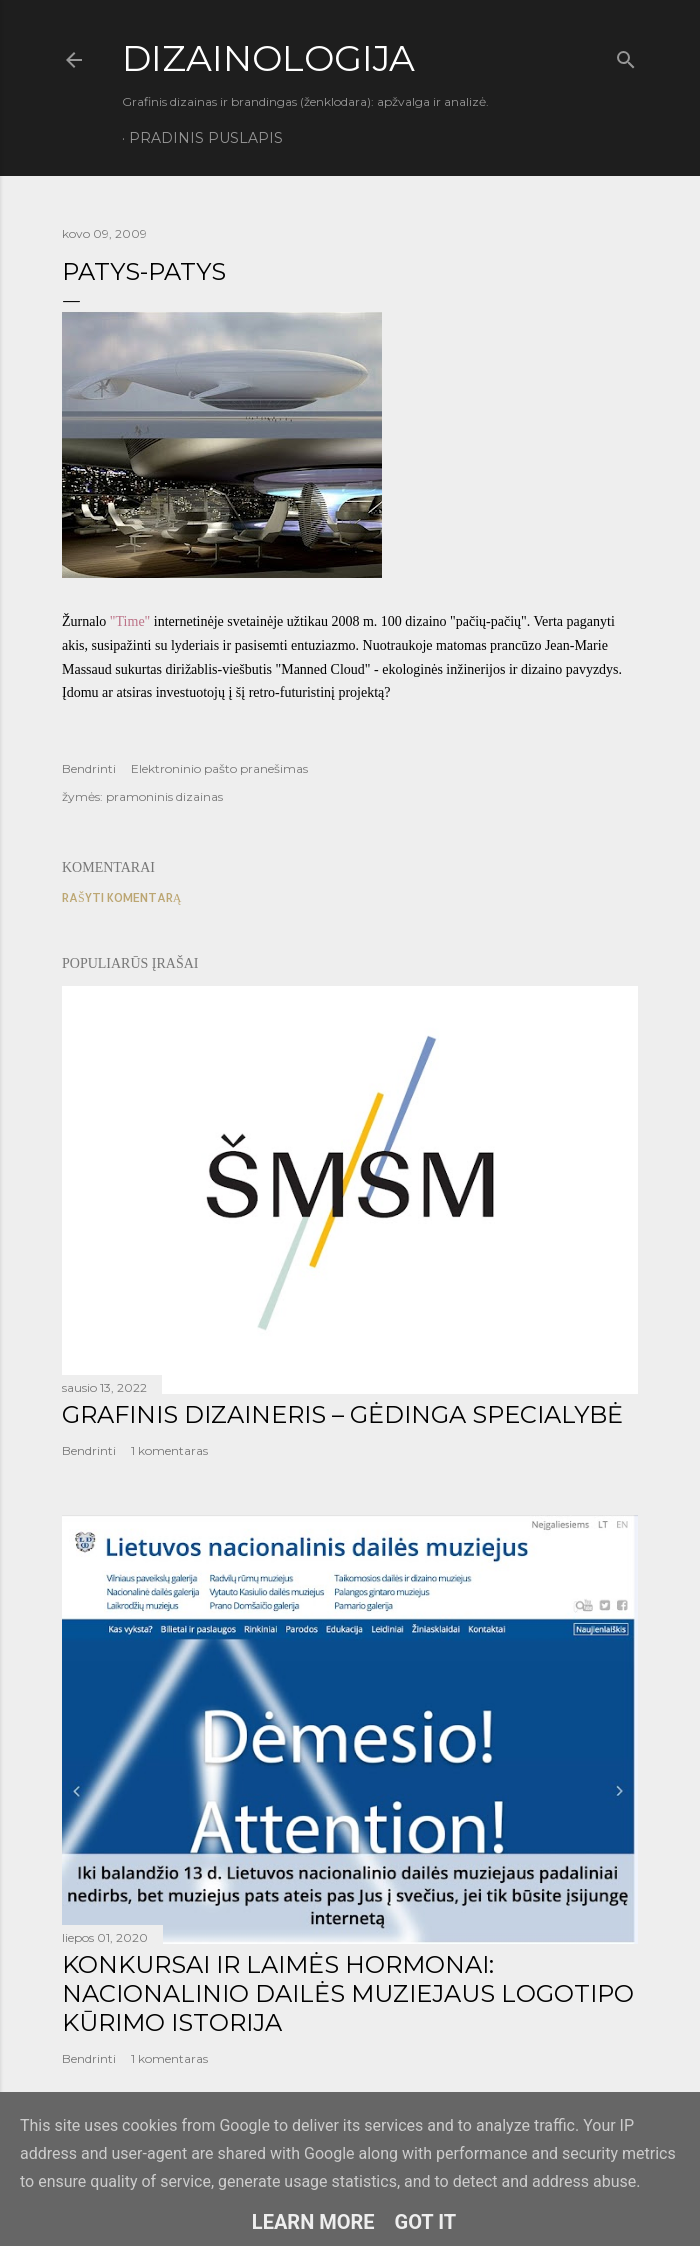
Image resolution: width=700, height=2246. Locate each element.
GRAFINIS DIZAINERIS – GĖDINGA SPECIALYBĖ (342, 1414)
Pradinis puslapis (206, 138)
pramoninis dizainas (164, 796)
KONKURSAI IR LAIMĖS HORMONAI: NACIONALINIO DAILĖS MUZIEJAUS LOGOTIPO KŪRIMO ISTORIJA (348, 1993)
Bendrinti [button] (89, 768)
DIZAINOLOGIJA (268, 58)
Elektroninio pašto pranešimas (219, 768)
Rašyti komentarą (121, 897)
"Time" (130, 621)
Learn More (313, 2222)
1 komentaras (169, 1450)
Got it (426, 2222)
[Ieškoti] (626, 56)
